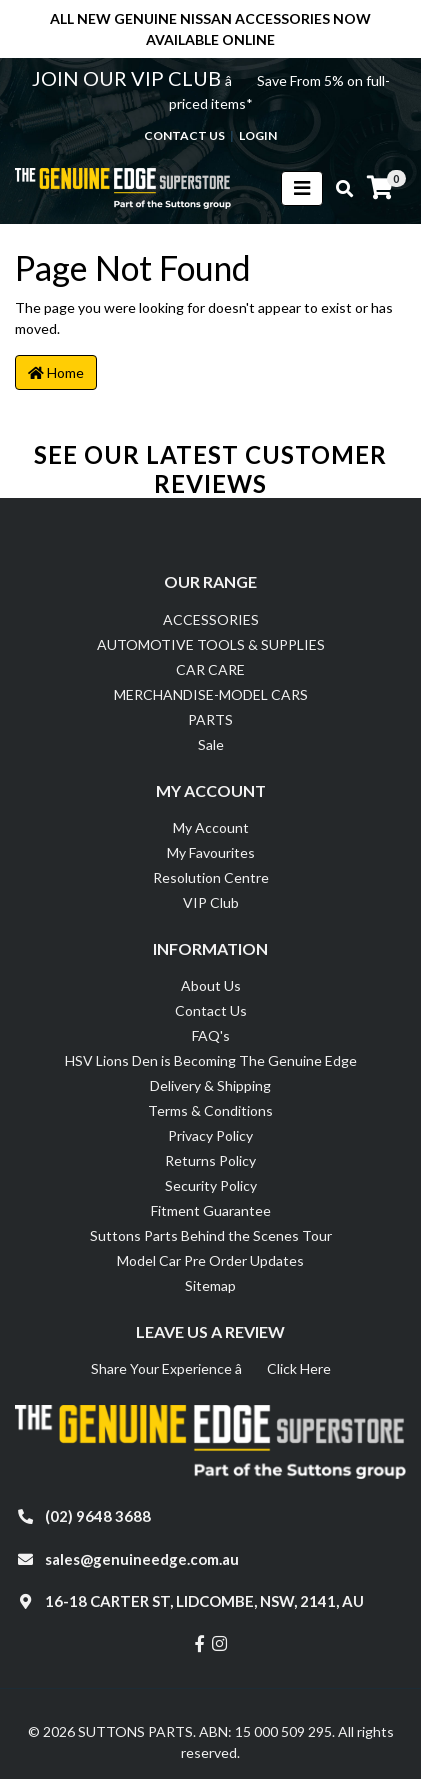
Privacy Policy (210, 1135)
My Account (211, 827)
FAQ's (211, 1035)
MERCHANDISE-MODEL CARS (211, 694)
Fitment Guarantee (211, 1210)
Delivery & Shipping (210, 1085)
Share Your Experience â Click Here (211, 1368)
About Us (211, 985)
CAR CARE (210, 669)
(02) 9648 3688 (98, 1516)
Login (258, 135)
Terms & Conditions (210, 1110)
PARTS (210, 719)
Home (56, 372)
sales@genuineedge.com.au (142, 1559)
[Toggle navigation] (302, 188)
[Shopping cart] (380, 188)
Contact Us (211, 1010)
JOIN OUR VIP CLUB (128, 78)
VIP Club (211, 902)
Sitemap (210, 1285)
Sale (211, 744)
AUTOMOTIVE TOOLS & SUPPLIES (211, 644)
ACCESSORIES (211, 619)
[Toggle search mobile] (338, 189)
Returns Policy (210, 1160)
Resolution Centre (211, 877)
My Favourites (211, 852)
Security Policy (211, 1185)
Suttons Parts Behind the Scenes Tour (211, 1235)
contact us (184, 135)
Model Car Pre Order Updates (210, 1260)
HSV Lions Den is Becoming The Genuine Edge (211, 1060)
